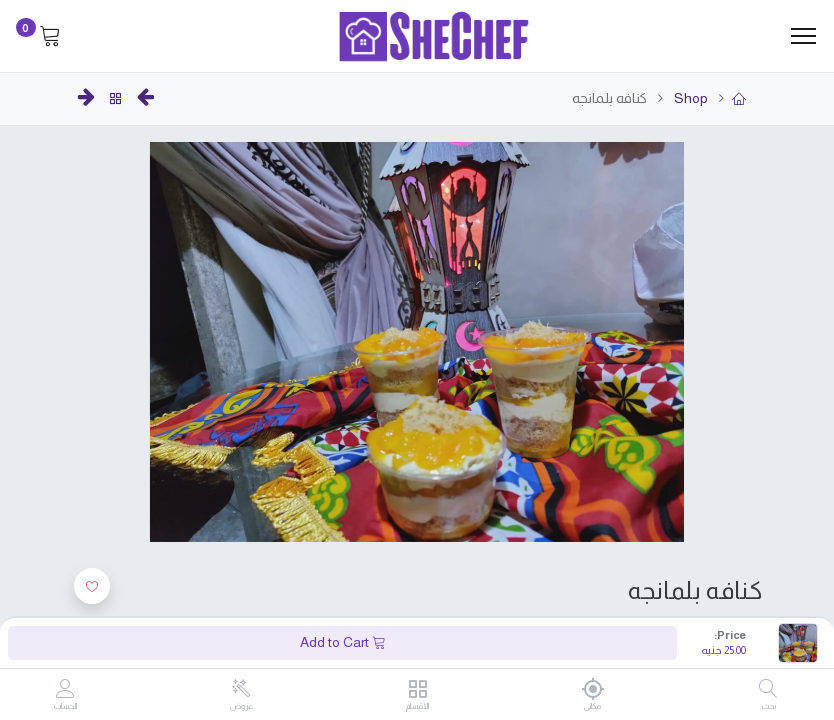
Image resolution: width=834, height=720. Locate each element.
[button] (92, 586)
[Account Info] (65, 690)
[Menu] (803, 36)
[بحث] (768, 690)
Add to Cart (343, 642)
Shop (689, 98)
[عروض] (241, 689)
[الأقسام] (417, 690)
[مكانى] (592, 689)
